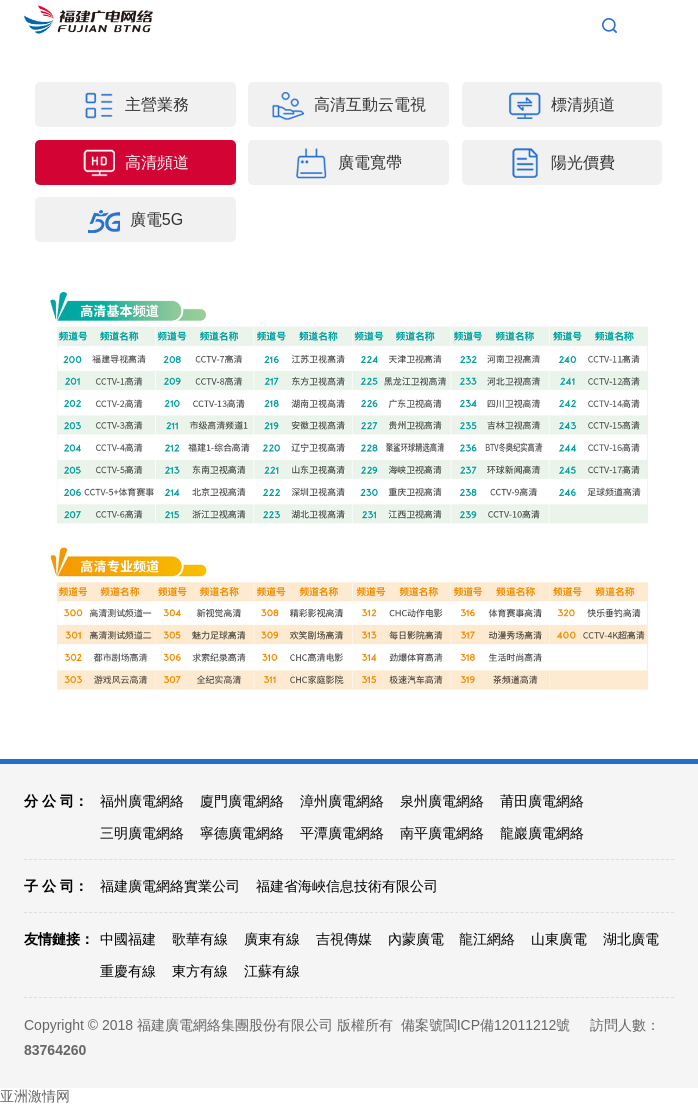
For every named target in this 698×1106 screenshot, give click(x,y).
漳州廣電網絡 (342, 801)
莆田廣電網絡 (542, 801)
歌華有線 (200, 939)
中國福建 (128, 939)
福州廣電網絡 (142, 801)
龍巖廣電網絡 (542, 833)
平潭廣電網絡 (342, 833)
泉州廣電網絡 (442, 801)
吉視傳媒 (344, 939)
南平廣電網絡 (442, 833)
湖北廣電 (631, 939)
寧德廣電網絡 (242, 833)
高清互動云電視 (349, 106)
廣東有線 (272, 939)
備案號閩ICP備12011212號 (486, 1025)
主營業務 (136, 106)
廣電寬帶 (349, 163)
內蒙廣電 (416, 939)
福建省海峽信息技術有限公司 (347, 886)
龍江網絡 (487, 939)
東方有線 (200, 971)
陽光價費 (562, 163)
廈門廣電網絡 (242, 801)
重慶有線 (128, 971)
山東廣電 (559, 939)
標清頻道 (562, 106)
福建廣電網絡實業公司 (170, 886)
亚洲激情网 (35, 1096)
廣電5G (135, 221)
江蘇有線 (272, 971)
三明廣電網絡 (142, 833)
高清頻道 (136, 163)
